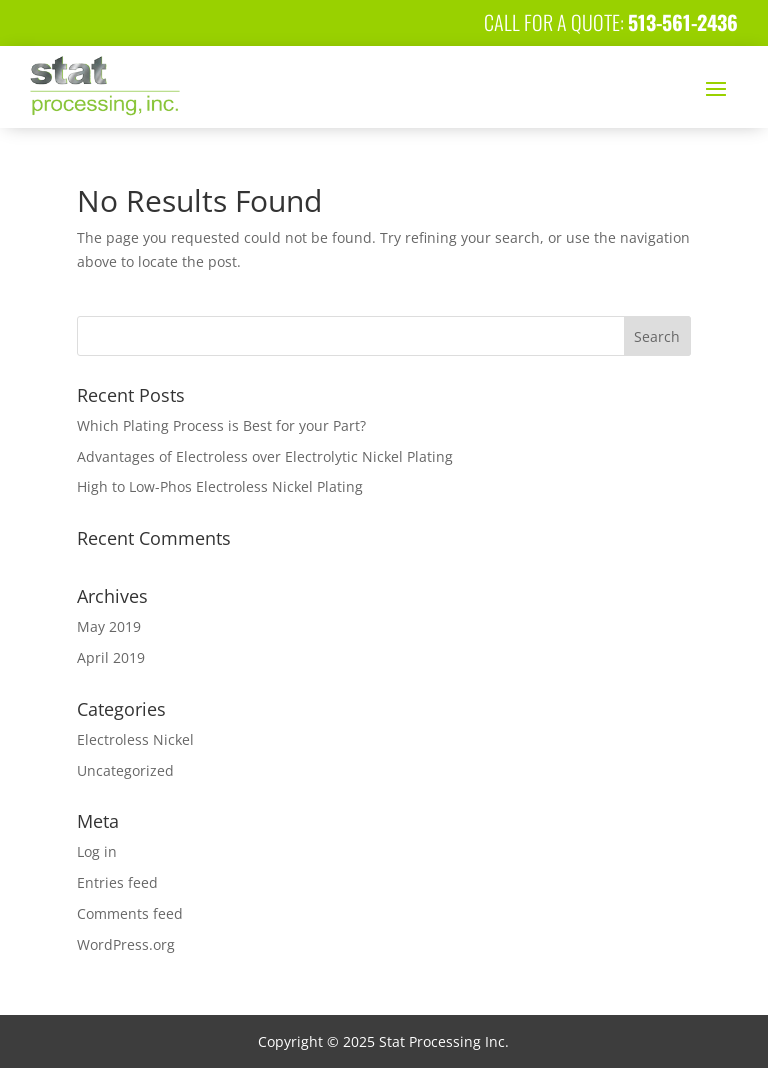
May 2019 (109, 626)
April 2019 (111, 657)
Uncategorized (125, 770)
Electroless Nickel (135, 739)
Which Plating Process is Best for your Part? (221, 425)
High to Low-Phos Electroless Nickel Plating (220, 486)
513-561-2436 (683, 22)
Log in (97, 851)
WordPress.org (126, 944)
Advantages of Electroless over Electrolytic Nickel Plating (265, 456)
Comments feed (130, 913)
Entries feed (117, 882)
